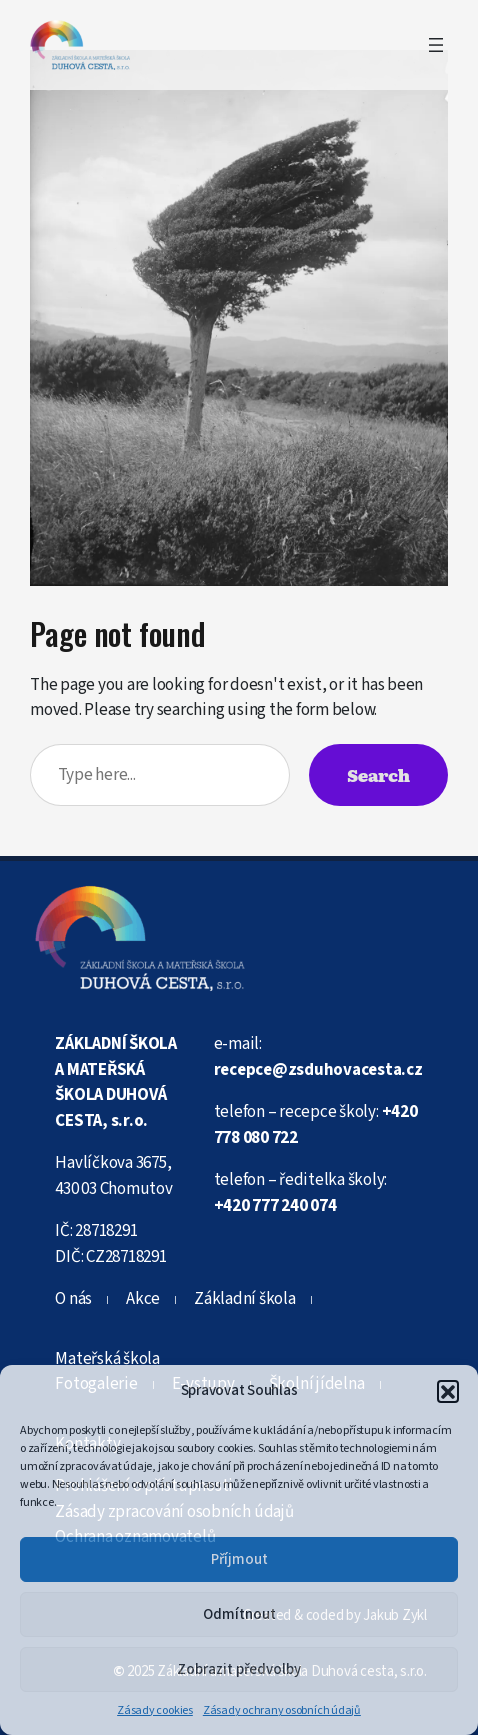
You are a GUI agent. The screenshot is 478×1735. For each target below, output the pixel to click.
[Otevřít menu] (436, 45)
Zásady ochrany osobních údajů (282, 1710)
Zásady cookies (155, 1710)
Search (378, 774)
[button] (448, 1391)
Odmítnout (239, 1614)
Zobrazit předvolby (239, 1669)
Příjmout (239, 1559)
